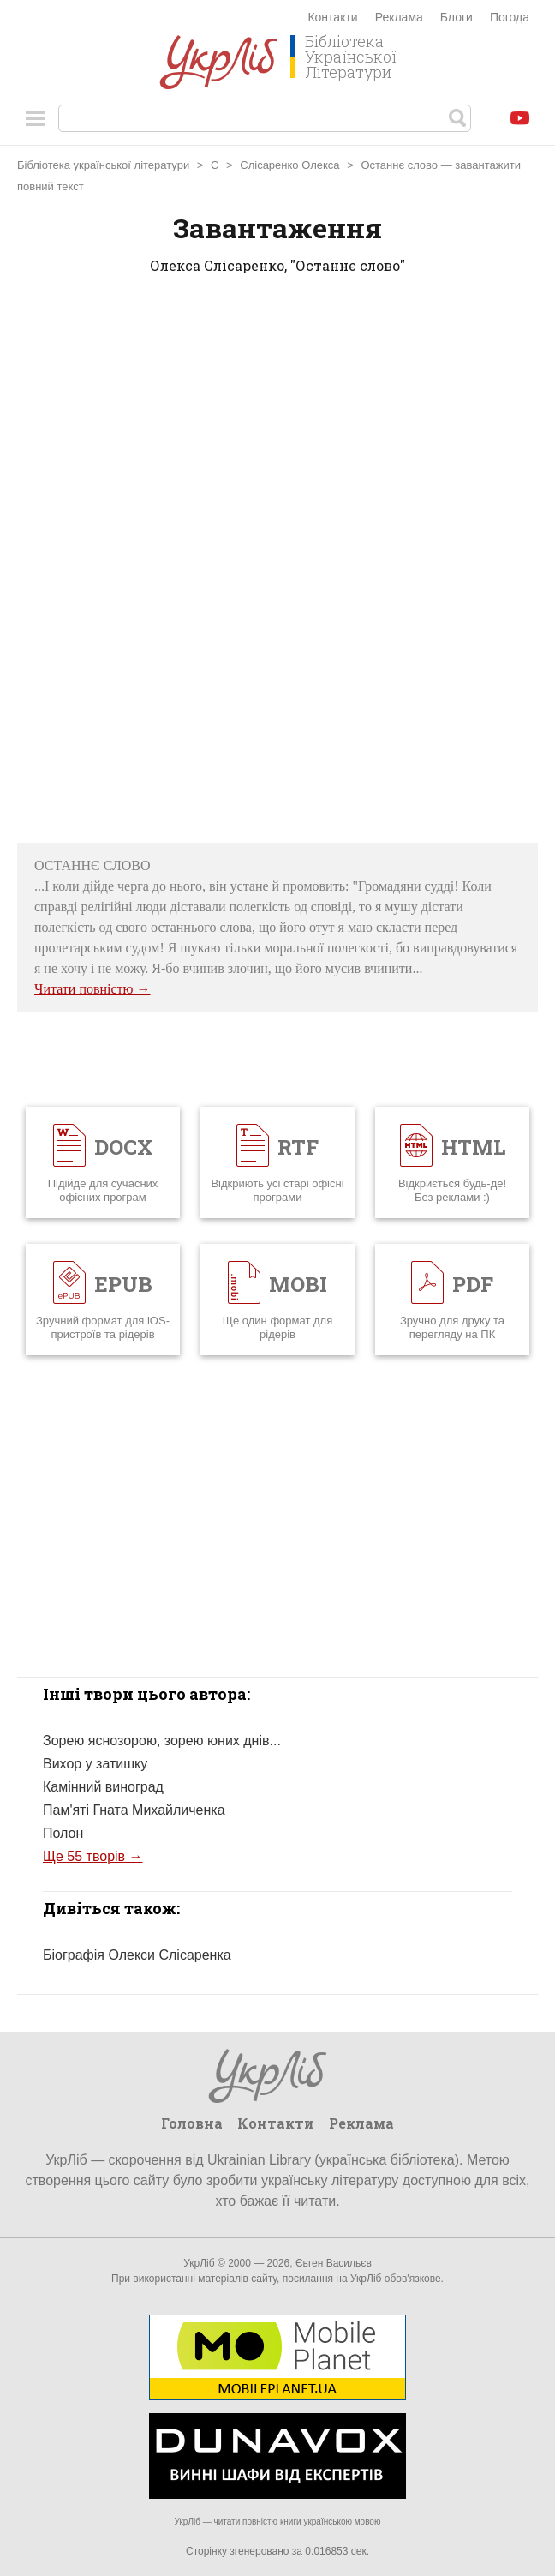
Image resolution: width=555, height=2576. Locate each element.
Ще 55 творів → (93, 1856)
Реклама (399, 17)
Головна (192, 2123)
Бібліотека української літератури (103, 165)
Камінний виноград (103, 1787)
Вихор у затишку (95, 1763)
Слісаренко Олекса (289, 165)
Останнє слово (399, 165)
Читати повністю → (92, 989)
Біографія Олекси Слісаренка (137, 1955)
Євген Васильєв (333, 2263)
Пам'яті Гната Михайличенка (134, 1810)
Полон (63, 1833)
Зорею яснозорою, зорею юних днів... (162, 1740)
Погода (509, 17)
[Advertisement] (277, 564)
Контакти (332, 17)
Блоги (456, 17)
